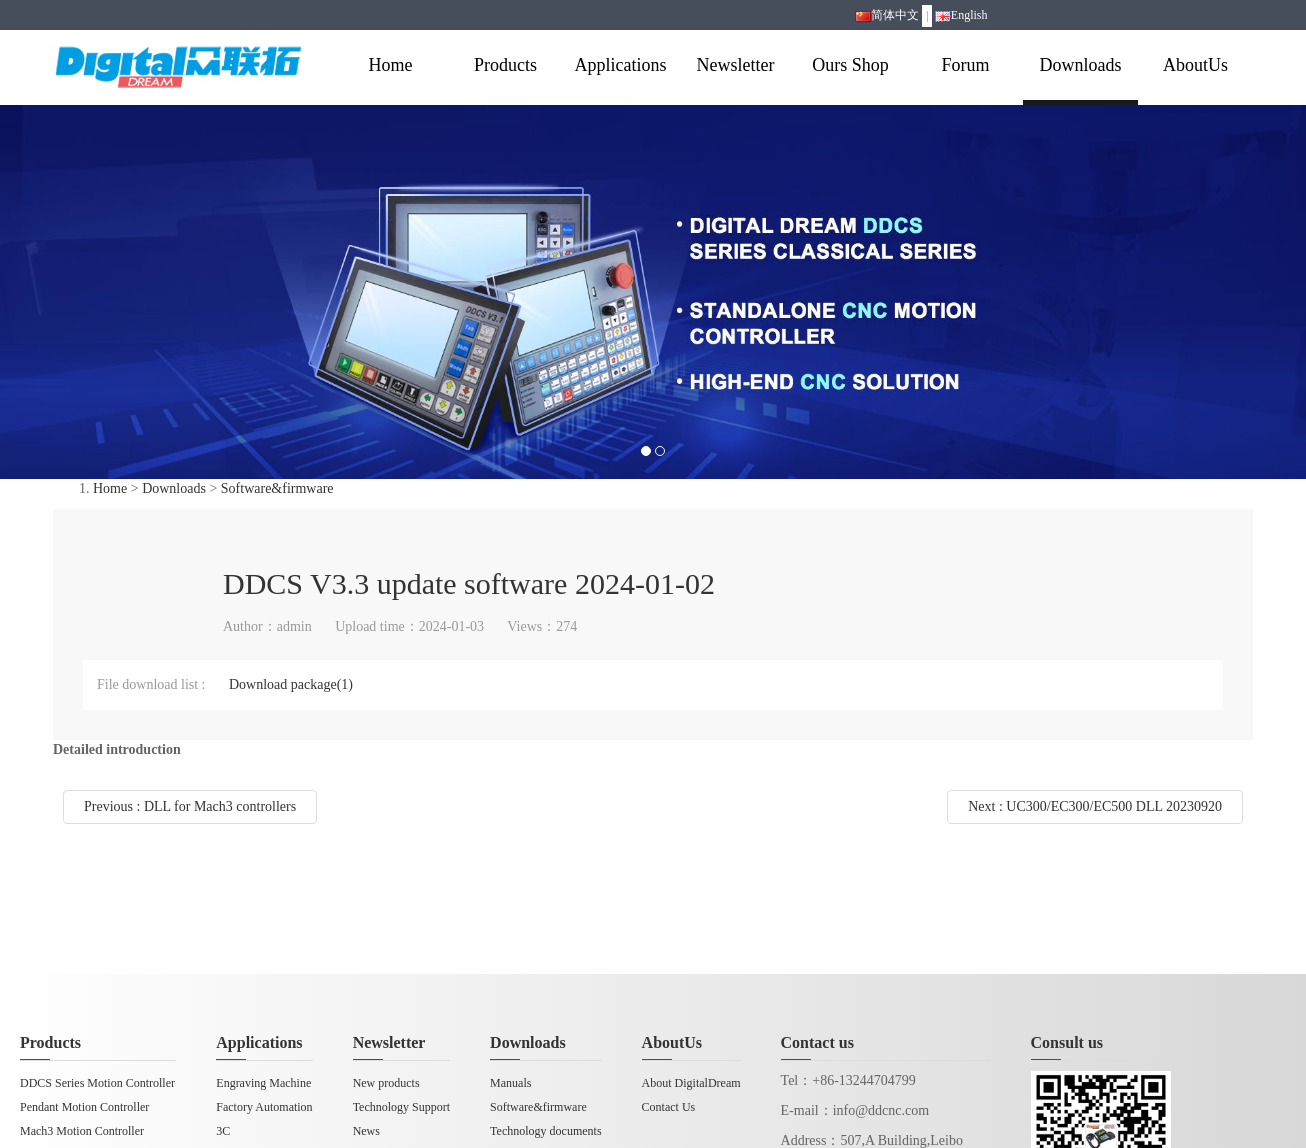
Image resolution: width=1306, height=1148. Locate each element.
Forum (965, 65)
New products (386, 1083)
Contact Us (669, 1107)
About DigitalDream (691, 1083)
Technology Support (401, 1107)
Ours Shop (850, 65)
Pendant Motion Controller (84, 1107)
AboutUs (1195, 65)
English (961, 15)
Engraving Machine (263, 1083)
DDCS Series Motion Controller (97, 1083)
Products (505, 65)
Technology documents (545, 1131)
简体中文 (887, 15)
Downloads (1081, 65)
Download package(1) (291, 684)
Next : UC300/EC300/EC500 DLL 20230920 (1095, 806)
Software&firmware (277, 488)
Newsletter (736, 65)
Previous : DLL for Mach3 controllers (190, 806)
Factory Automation (264, 1107)
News (366, 1131)
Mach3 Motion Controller (82, 1131)
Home (391, 65)
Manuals (510, 1083)
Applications (621, 65)
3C (223, 1131)
